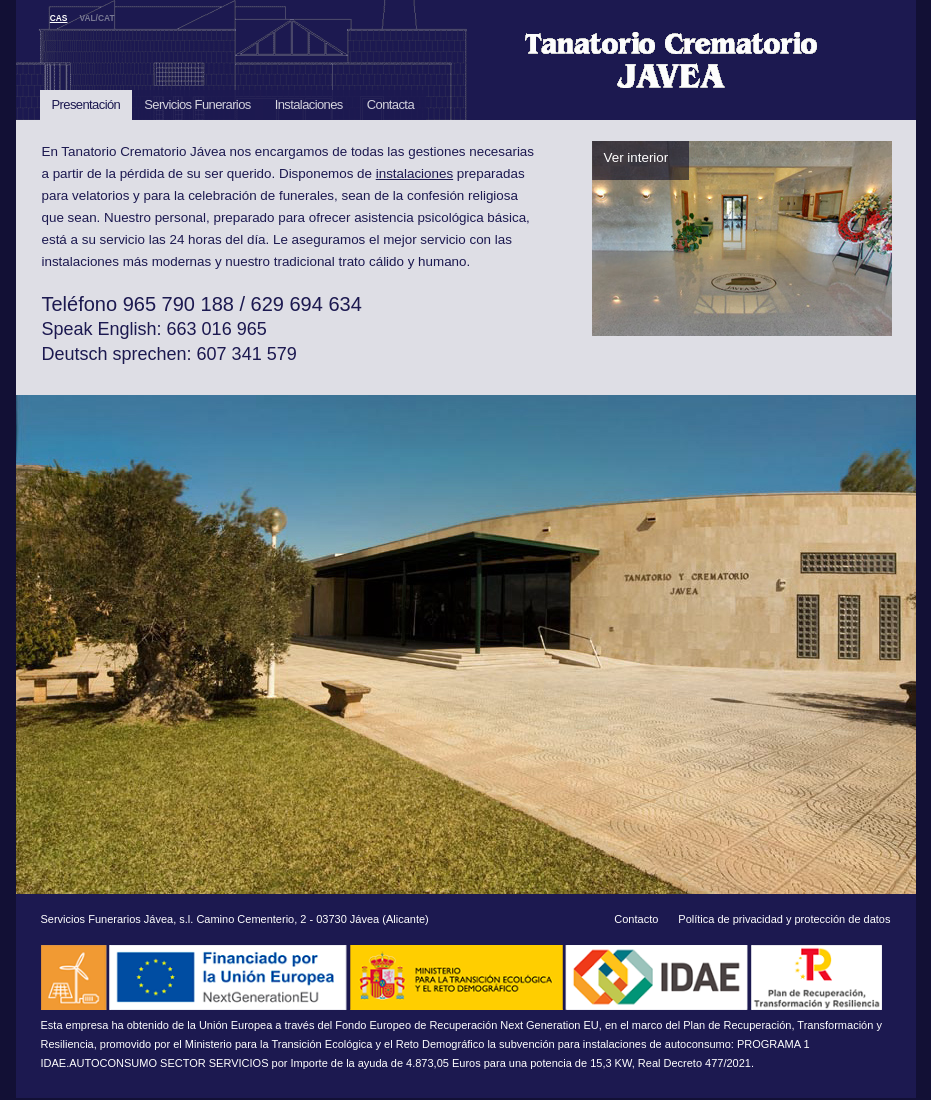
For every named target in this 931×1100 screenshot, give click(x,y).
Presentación (86, 104)
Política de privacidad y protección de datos (784, 919)
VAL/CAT (96, 18)
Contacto (636, 919)
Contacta (390, 104)
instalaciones (414, 173)
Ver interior (636, 157)
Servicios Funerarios (197, 104)
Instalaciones (309, 104)
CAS (59, 18)
